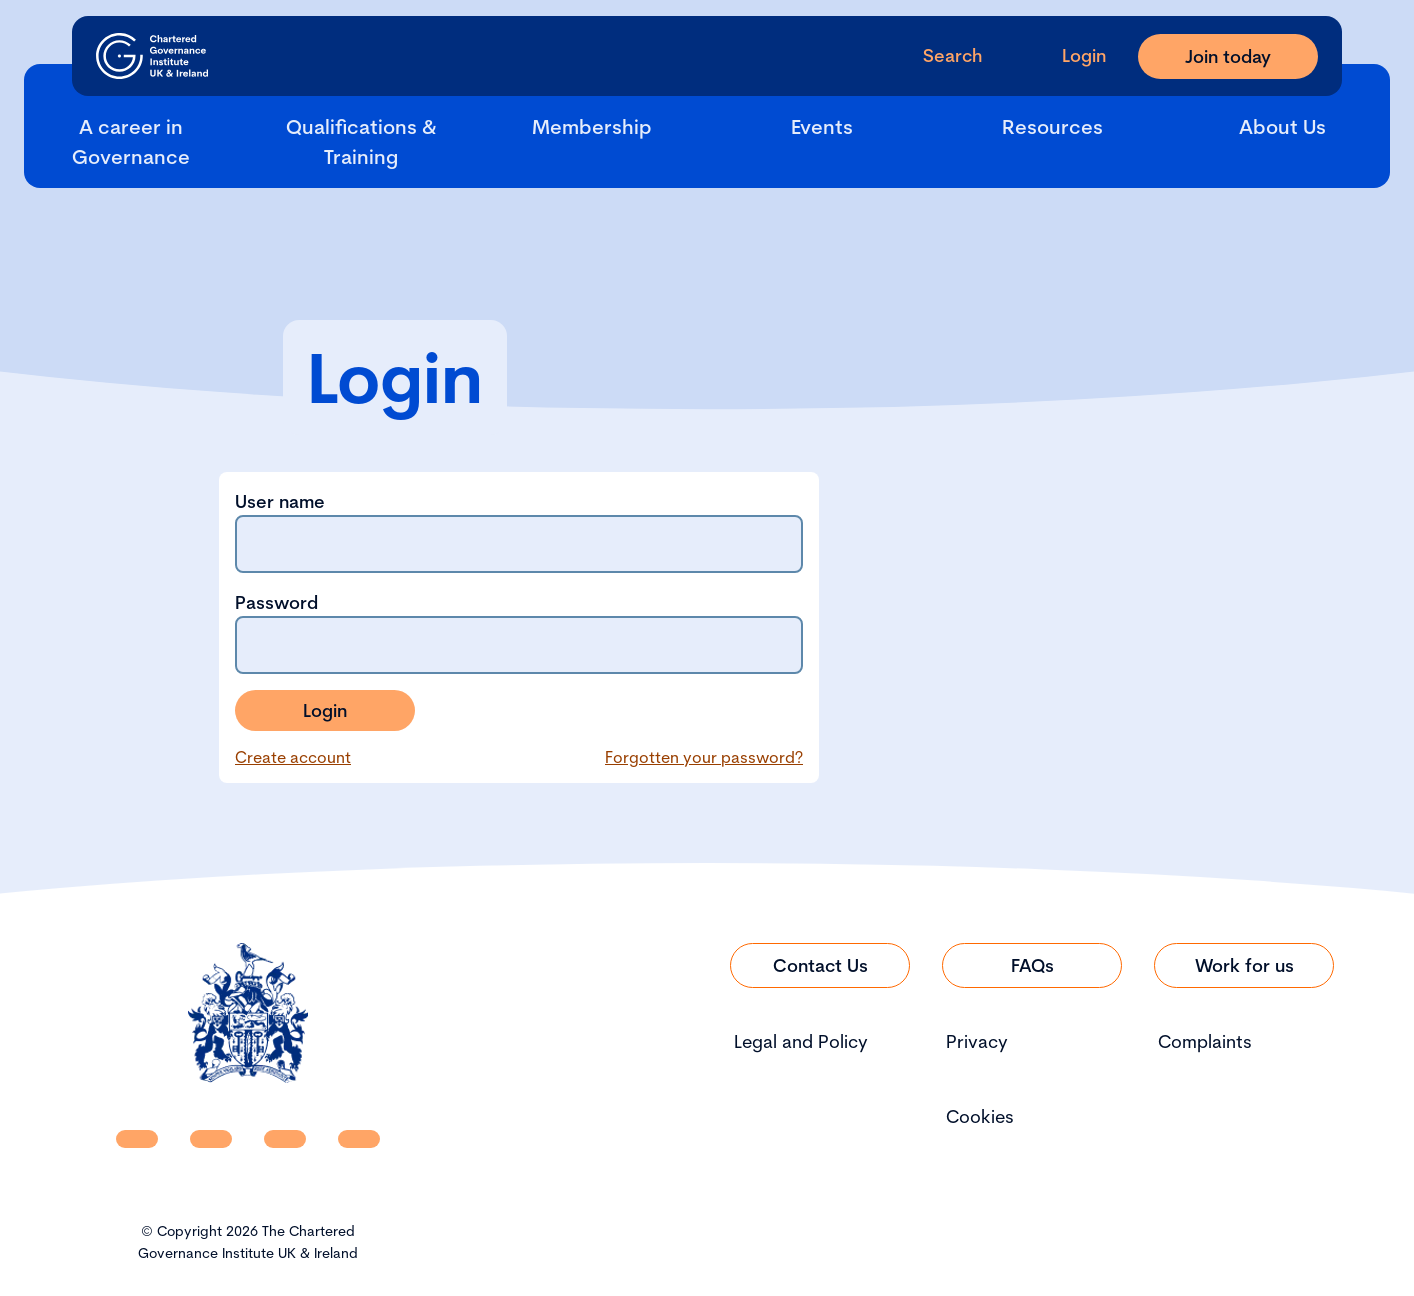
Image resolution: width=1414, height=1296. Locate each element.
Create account (293, 757)
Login (325, 710)
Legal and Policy (801, 1041)
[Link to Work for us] (1244, 965)
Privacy (977, 1041)
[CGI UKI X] (285, 1139)
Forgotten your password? (704, 757)
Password (519, 632)
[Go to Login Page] (1068, 55)
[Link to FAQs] (1032, 965)
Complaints (1205, 1041)
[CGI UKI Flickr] (359, 1139)
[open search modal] (936, 55)
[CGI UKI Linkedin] (137, 1139)
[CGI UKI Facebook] (211, 1139)
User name (519, 531)
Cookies (980, 1116)
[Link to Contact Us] (820, 965)
